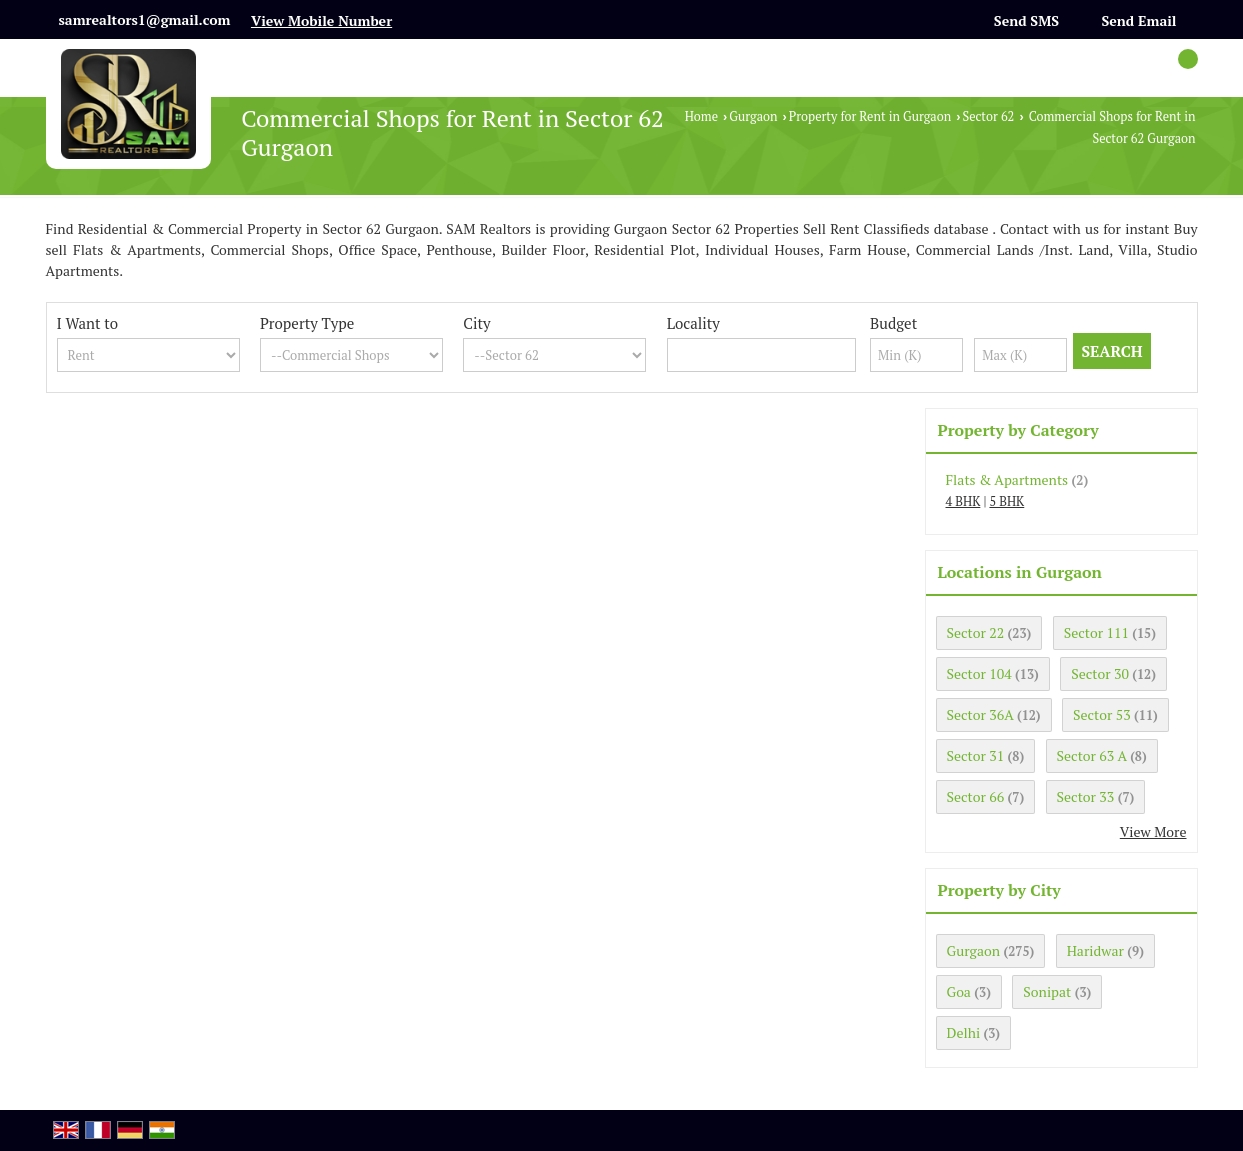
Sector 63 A (1092, 755)
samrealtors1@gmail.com (145, 19)
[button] (321, 20)
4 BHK (963, 501)
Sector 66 (976, 796)
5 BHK (1006, 501)
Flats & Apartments (1007, 479)
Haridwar (1095, 950)
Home (701, 116)
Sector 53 (1102, 714)
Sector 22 (976, 632)
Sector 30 (1100, 673)
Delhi (964, 1032)
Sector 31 (976, 755)
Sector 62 (988, 116)
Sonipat (1047, 991)
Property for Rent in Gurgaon (870, 116)
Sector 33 (1086, 796)
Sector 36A (980, 714)
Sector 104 (979, 673)
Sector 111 (1096, 632)
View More (1153, 831)
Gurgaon (753, 116)
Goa (959, 991)
